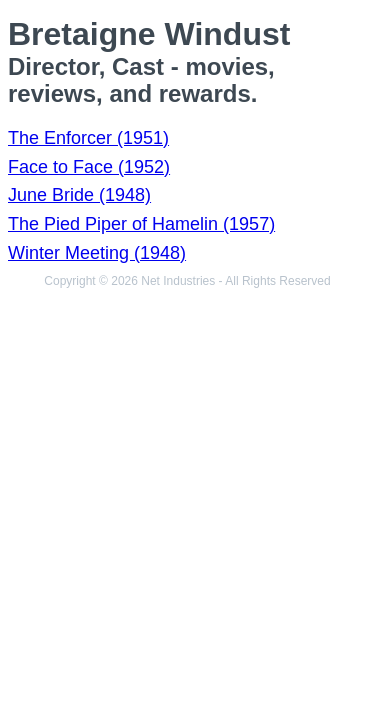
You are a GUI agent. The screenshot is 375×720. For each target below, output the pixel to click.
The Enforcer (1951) (88, 138)
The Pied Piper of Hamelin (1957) (141, 224)
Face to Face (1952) (89, 167)
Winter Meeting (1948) (97, 253)
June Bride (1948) (79, 195)
